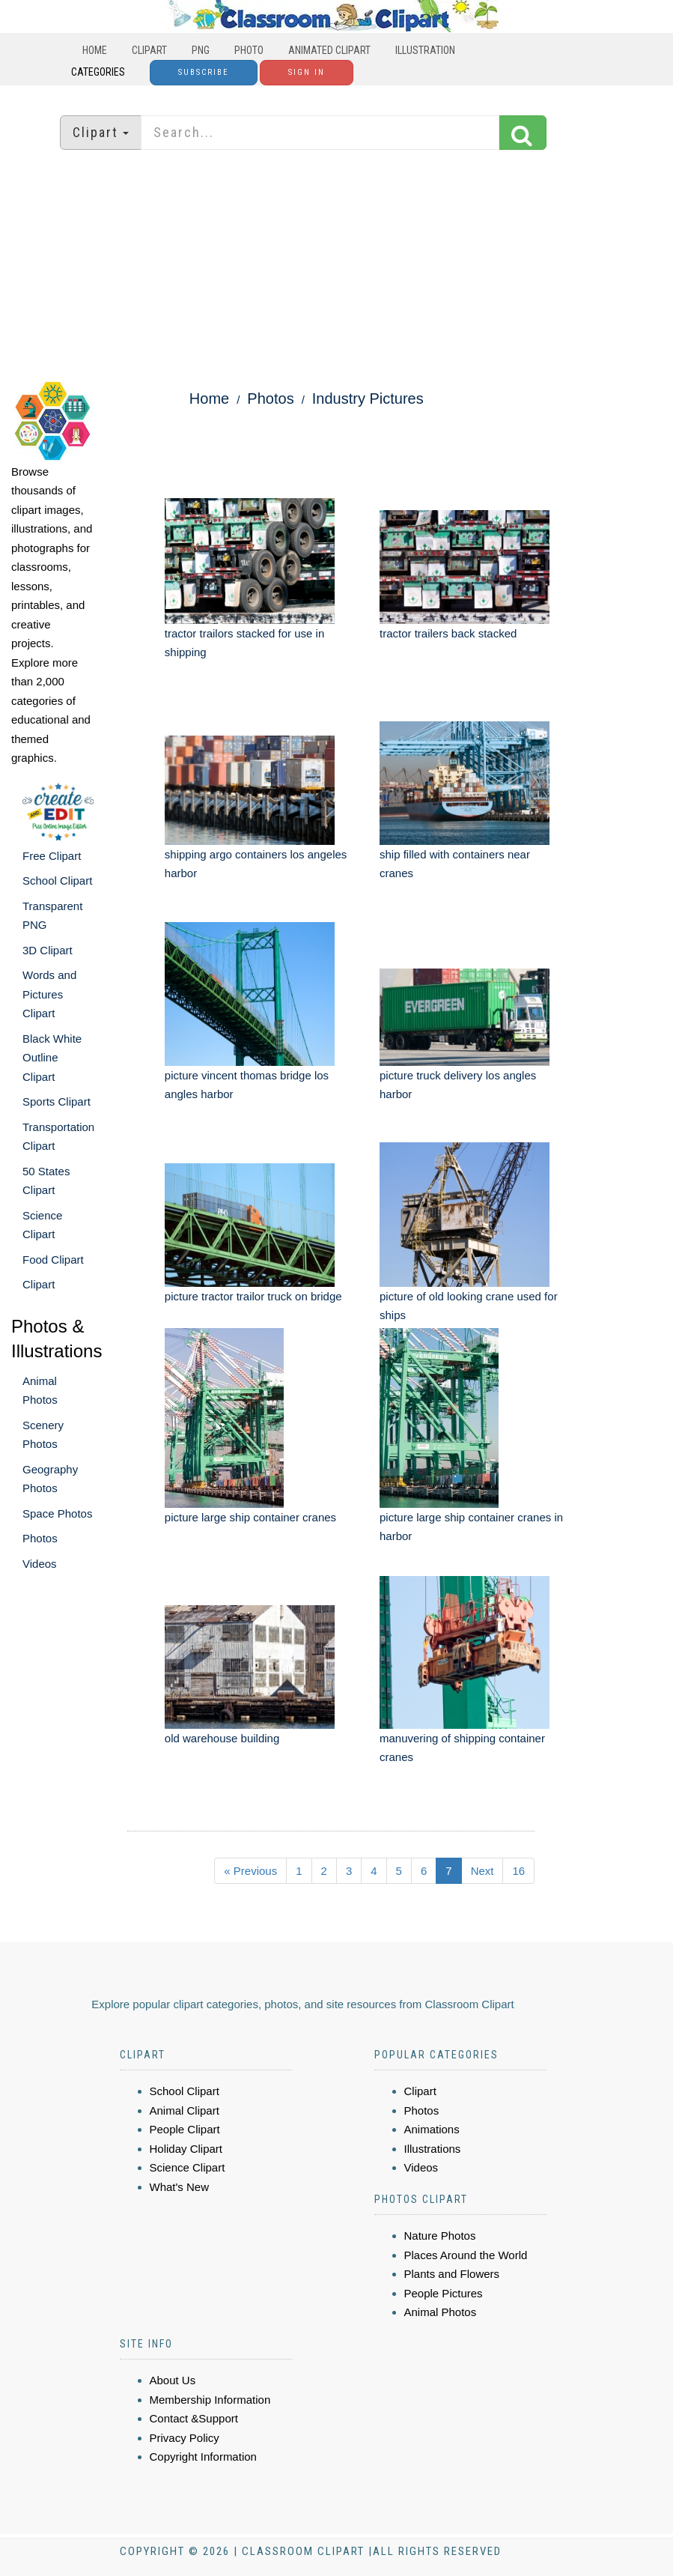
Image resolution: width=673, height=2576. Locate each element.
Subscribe (203, 72)
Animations (432, 2129)
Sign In (306, 72)
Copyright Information (203, 2456)
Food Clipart (53, 1259)
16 (518, 1870)
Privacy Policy (184, 2437)
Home (94, 50)
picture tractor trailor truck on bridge (253, 1296)
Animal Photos (440, 2312)
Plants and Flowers (452, 2273)
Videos (39, 1563)
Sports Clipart (56, 1101)
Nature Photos (440, 2235)
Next (482, 1870)
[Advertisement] (337, 266)
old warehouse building (222, 1738)
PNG (201, 50)
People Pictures (443, 2293)
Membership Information (210, 2399)
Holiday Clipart (186, 2148)
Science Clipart (187, 2167)
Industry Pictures (368, 398)
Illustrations (432, 2148)
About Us (173, 2380)
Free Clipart (51, 855)
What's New (180, 2186)
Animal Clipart (184, 2110)
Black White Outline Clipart (52, 1057)
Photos (40, 1538)
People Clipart (185, 2129)
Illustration (425, 50)
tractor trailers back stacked (448, 633)
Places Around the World (466, 2255)
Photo (249, 50)
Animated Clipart (329, 50)
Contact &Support (194, 2418)
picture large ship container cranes (250, 1517)
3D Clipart (47, 950)
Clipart (149, 50)
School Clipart (57, 880)
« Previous (250, 1870)
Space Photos (57, 1513)
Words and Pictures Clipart (49, 994)
